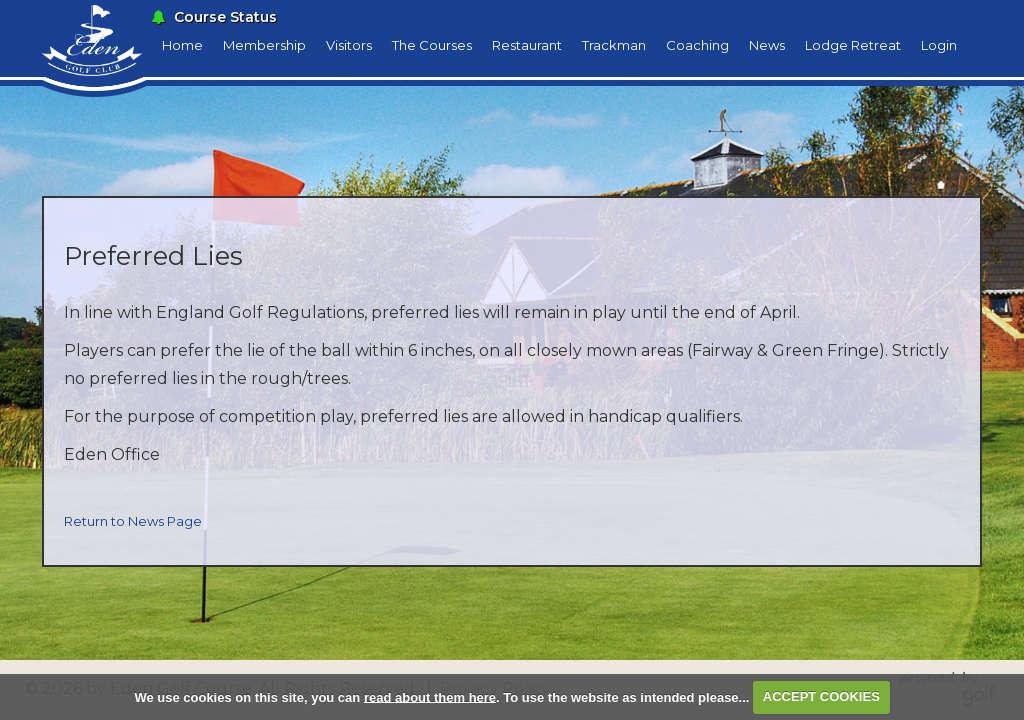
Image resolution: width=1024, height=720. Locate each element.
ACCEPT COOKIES (821, 696)
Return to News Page (133, 521)
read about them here (430, 696)
